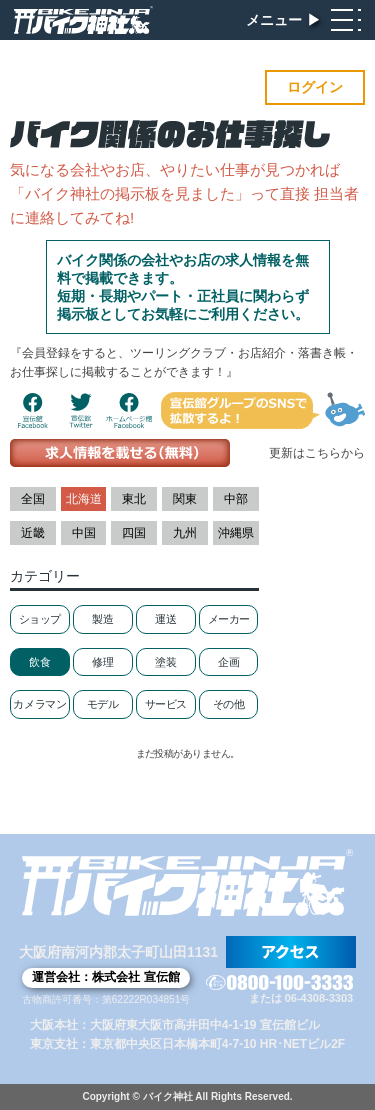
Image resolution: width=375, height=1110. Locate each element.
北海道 (84, 499)
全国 (33, 499)
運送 (165, 619)
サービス (166, 704)
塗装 (165, 662)
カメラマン (39, 704)
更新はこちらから (317, 453)
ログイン (315, 87)
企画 (228, 662)
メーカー (229, 619)
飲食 (39, 662)
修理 (102, 662)
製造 (102, 619)
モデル (103, 704)
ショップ (40, 619)
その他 (229, 704)
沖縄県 (236, 533)
